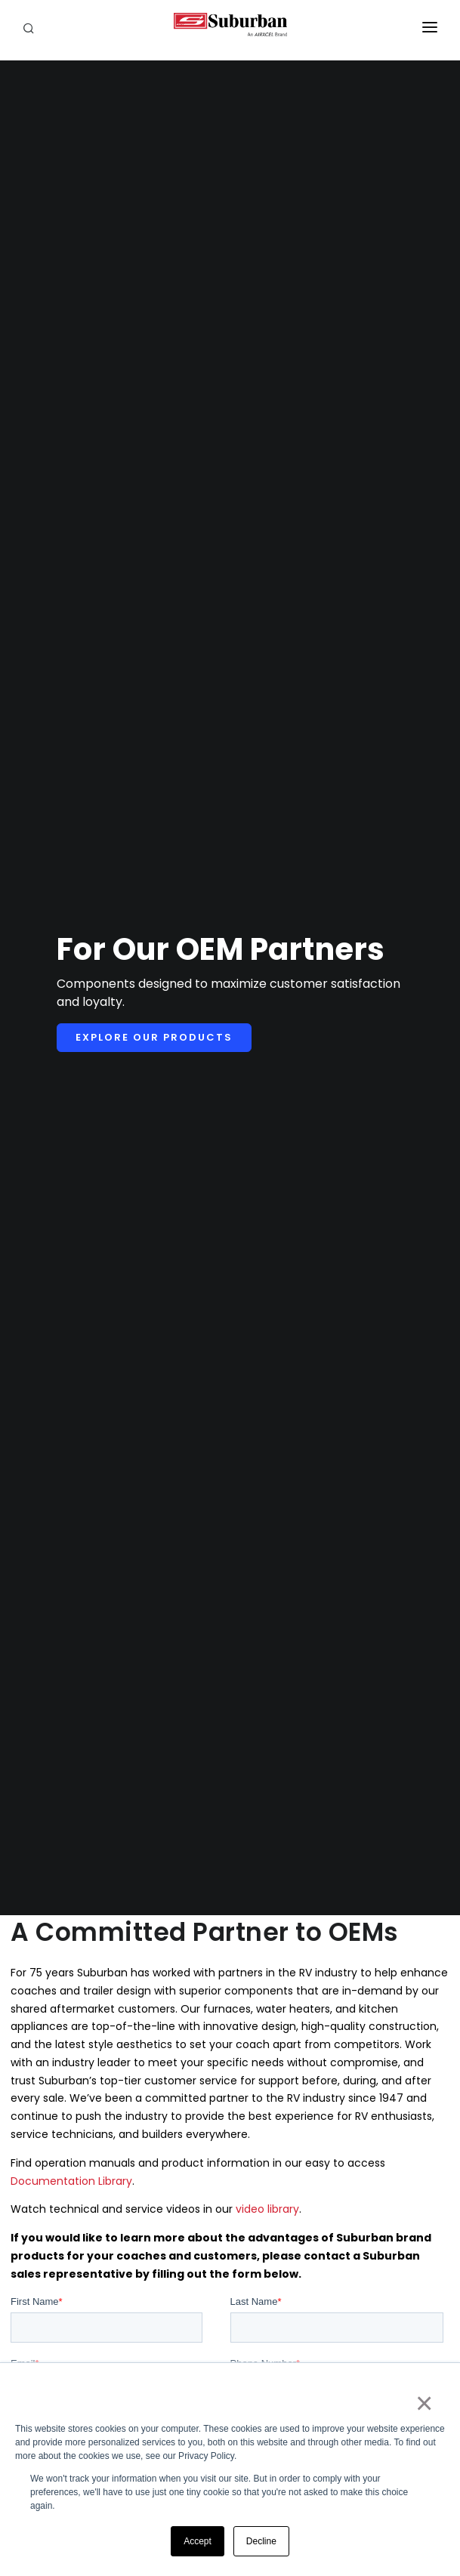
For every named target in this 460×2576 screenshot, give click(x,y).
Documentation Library (71, 2181)
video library (267, 2209)
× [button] (423, 2403)
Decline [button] (261, 2541)
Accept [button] (197, 2541)
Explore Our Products (154, 1037)
